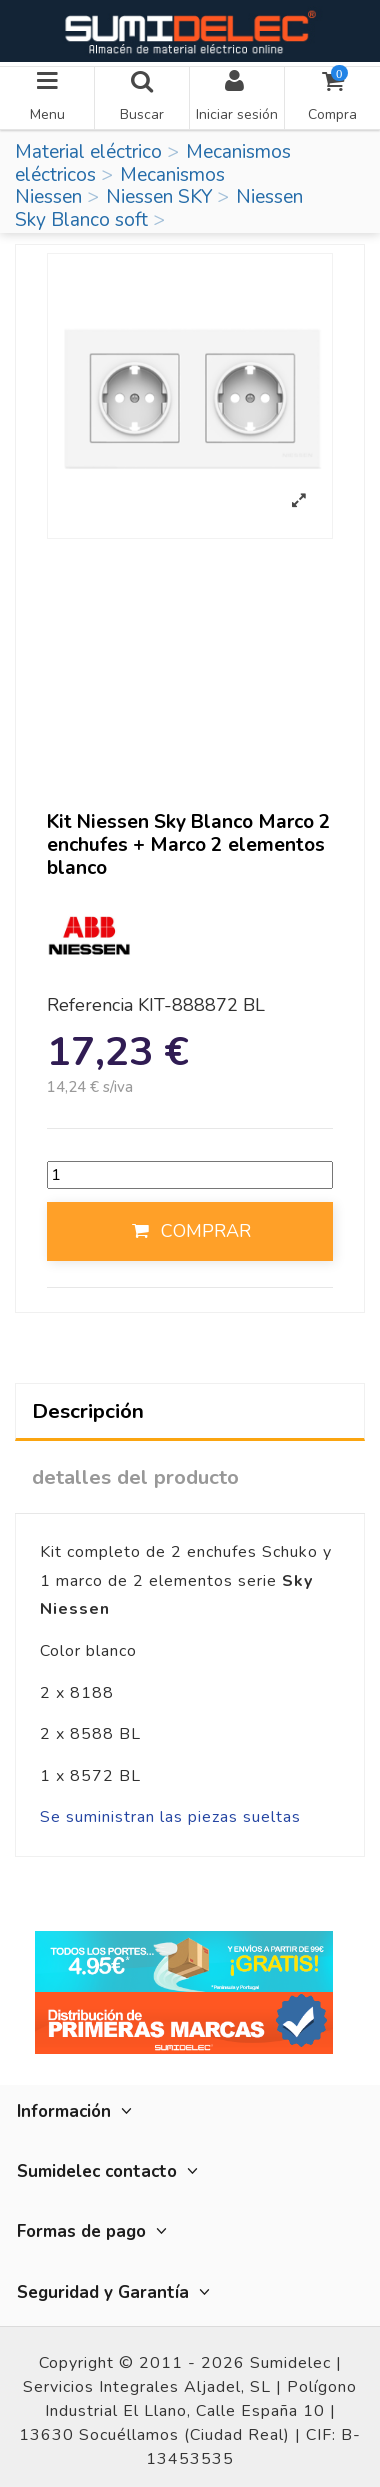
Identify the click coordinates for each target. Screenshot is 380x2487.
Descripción (88, 1411)
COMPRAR (190, 1231)
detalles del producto (135, 1477)
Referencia (90, 1006)
